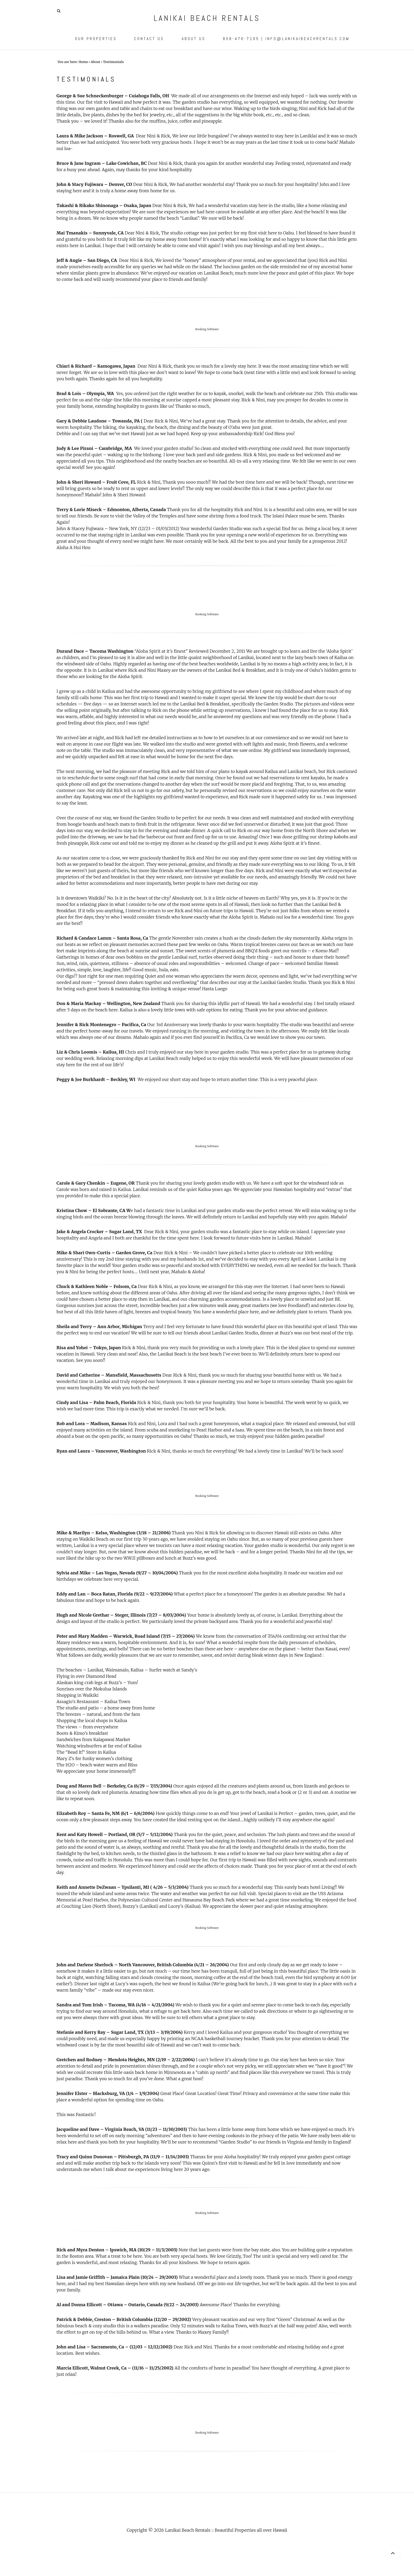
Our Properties (96, 38)
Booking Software (207, 329)
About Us (193, 38)
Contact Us (149, 38)
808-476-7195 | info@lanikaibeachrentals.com (286, 38)
